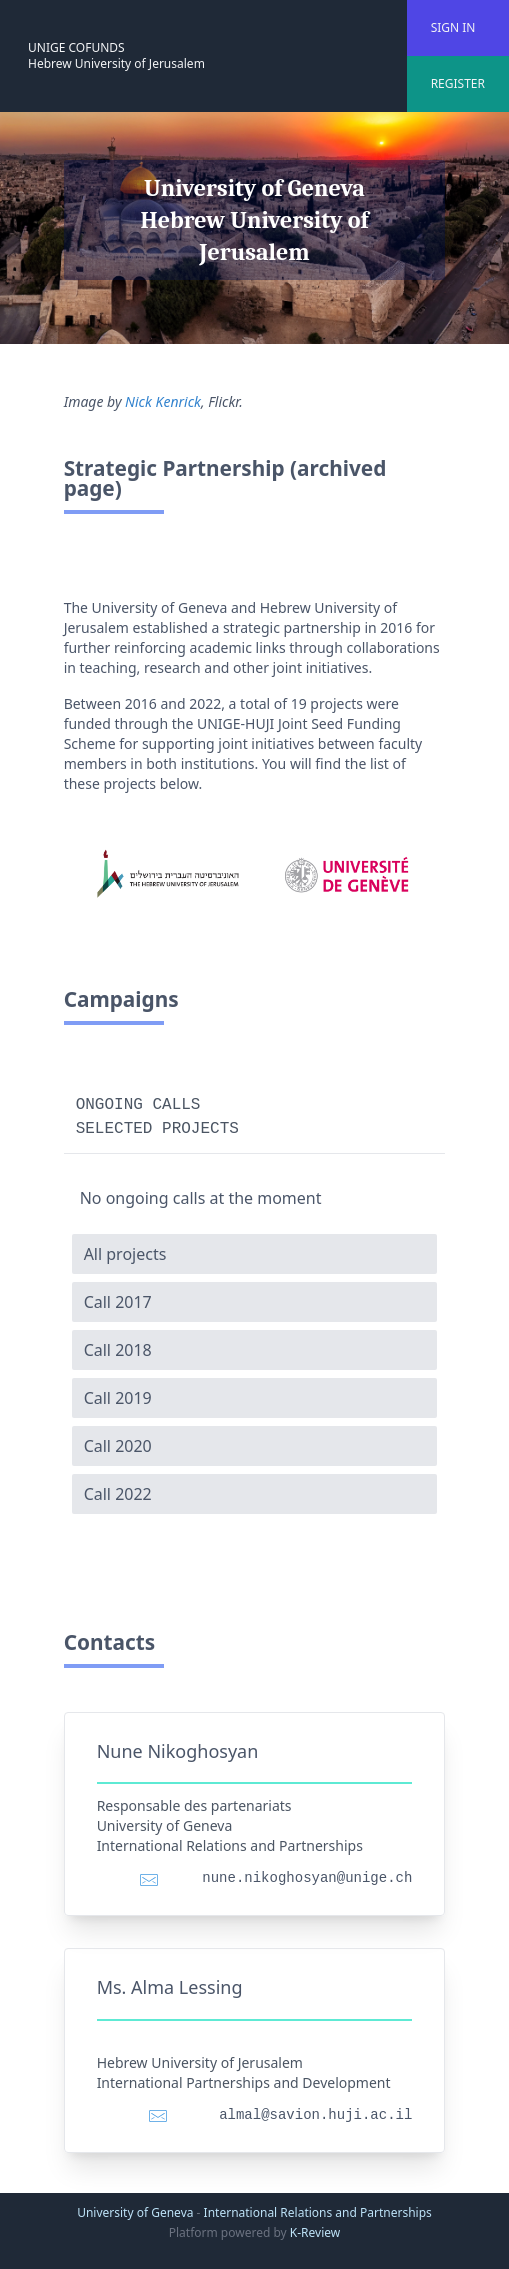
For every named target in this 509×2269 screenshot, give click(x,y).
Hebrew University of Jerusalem (116, 63)
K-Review (315, 2232)
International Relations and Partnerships (318, 2212)
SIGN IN (453, 27)
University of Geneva (135, 2212)
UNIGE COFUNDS (76, 47)
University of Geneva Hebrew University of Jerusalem (254, 220)
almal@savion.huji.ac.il (315, 2115)
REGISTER (458, 83)
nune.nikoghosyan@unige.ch (307, 1878)
